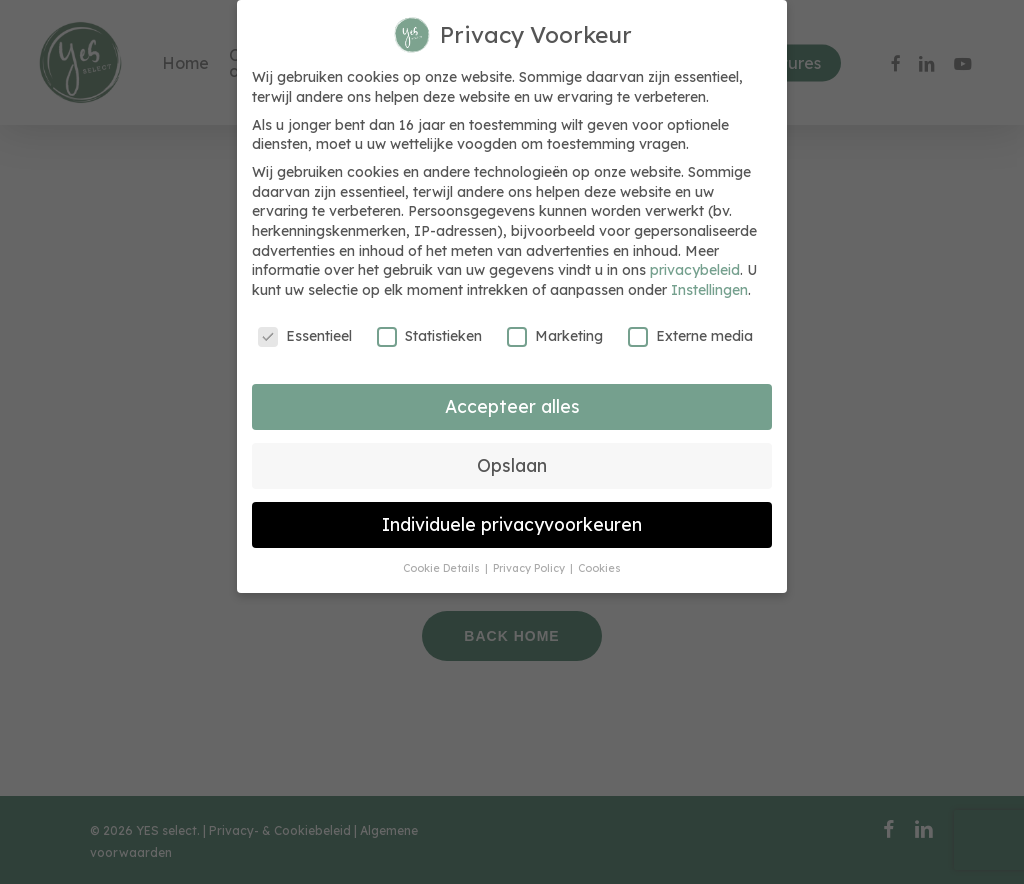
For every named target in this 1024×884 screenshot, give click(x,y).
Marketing (555, 336)
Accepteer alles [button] (512, 406)
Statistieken (429, 336)
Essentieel (305, 336)
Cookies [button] (599, 568)
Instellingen (709, 290)
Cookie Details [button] (443, 568)
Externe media (690, 336)
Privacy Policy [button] (530, 568)
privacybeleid (695, 270)
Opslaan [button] (512, 465)
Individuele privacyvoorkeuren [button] (512, 524)
